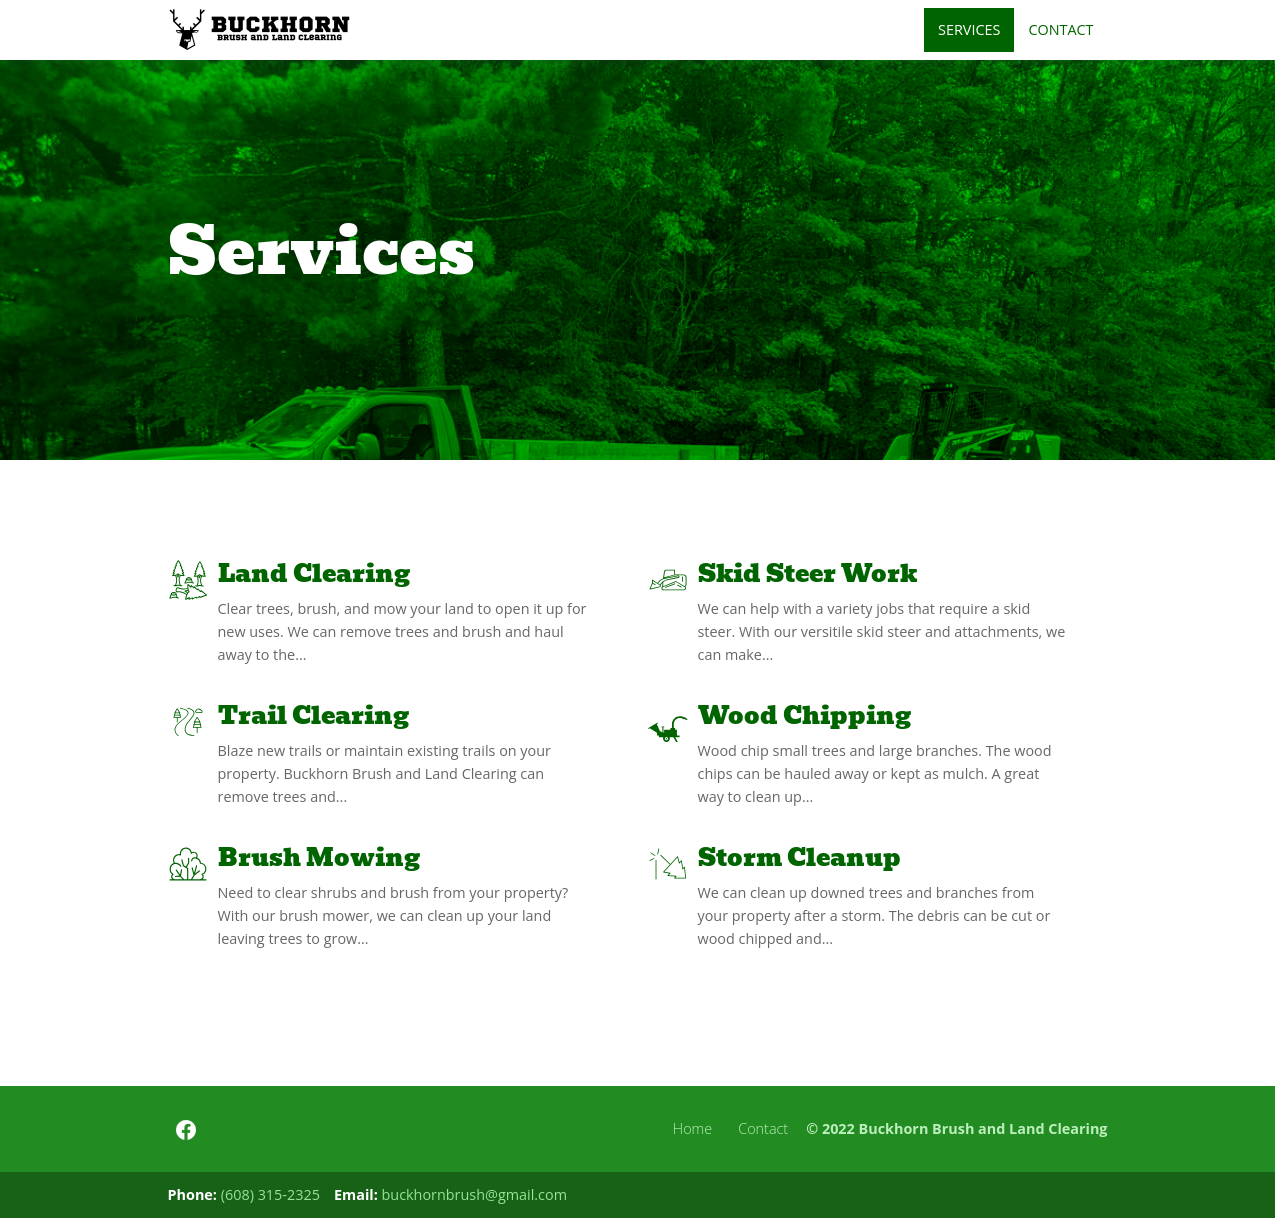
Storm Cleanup (799, 857)
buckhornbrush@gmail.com (474, 1194)
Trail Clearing (313, 715)
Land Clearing (314, 573)
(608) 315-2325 (270, 1194)
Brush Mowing (319, 857)
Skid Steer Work (807, 573)
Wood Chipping (804, 715)
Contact (763, 1128)
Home (692, 1128)
